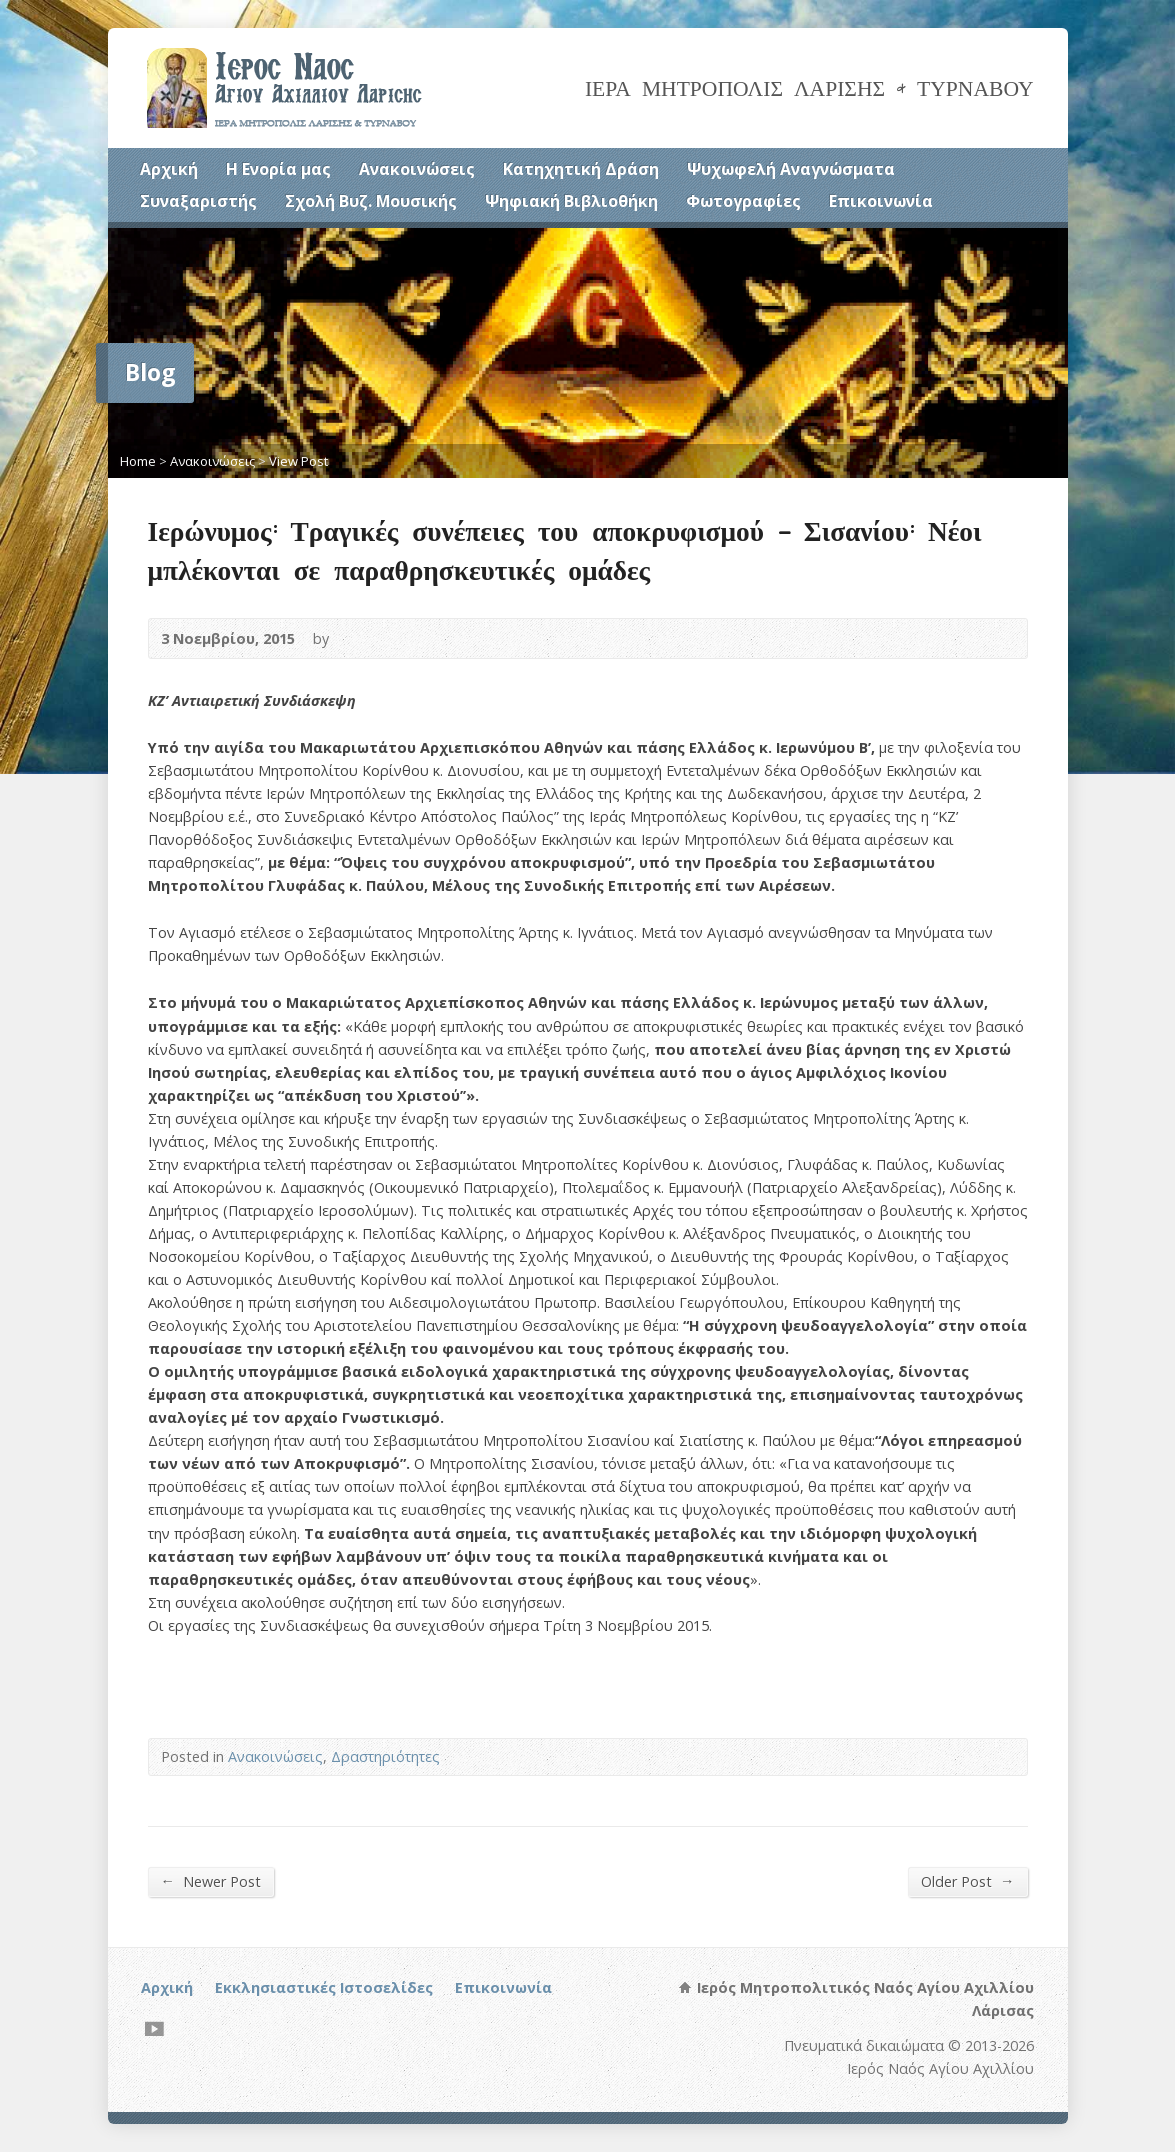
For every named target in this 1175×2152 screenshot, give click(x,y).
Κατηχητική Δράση (581, 169)
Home (138, 461)
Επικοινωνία (881, 201)
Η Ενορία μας (278, 169)
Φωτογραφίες (743, 201)
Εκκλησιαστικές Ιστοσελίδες (324, 1987)
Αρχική (169, 169)
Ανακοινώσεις (417, 169)
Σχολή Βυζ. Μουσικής (371, 201)
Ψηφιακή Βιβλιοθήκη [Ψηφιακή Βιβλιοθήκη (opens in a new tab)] (571, 201)
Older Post (967, 1881)
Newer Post (211, 1881)
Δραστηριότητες (385, 1756)
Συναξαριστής (198, 201)
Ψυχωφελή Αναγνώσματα (791, 169)
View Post (298, 461)
